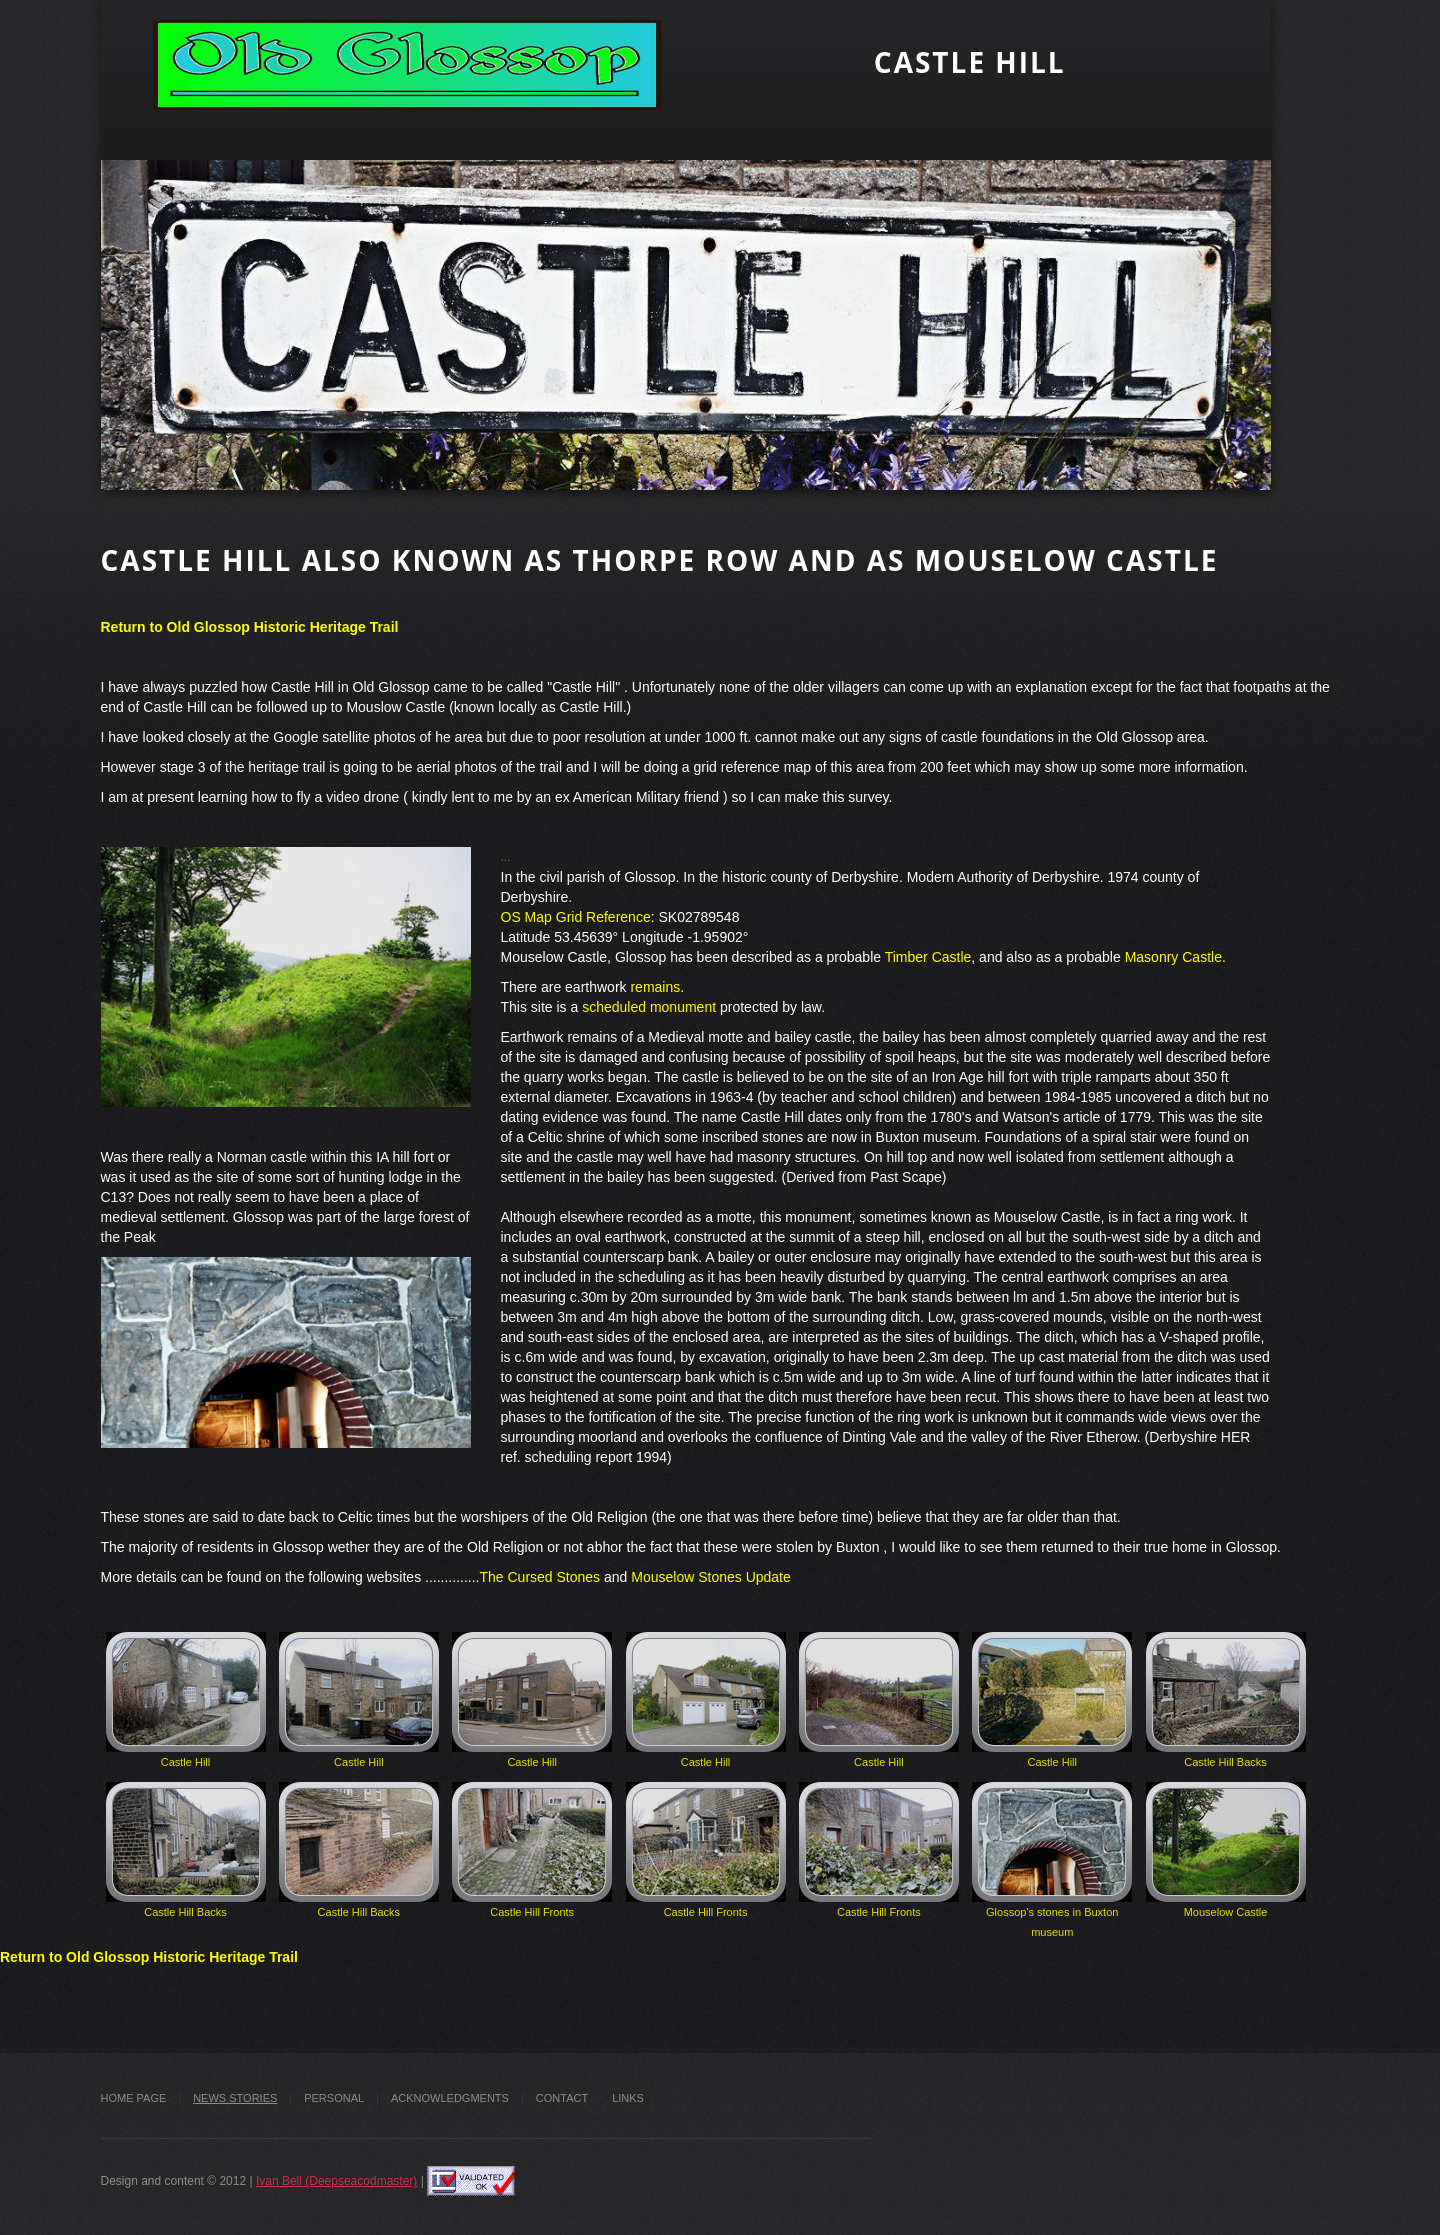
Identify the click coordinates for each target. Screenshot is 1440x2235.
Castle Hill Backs (1226, 1700)
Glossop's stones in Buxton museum (1052, 1860)
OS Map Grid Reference (576, 917)
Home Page (134, 2098)
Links (628, 2098)
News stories (235, 2098)
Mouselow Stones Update (711, 1577)
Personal (334, 2098)
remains (655, 987)
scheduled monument (649, 1007)
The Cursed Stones (539, 1577)
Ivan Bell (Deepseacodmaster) (336, 2181)
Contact (562, 2098)
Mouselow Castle (1226, 1850)
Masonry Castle (1173, 957)
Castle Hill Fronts (532, 1850)
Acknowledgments (450, 2098)
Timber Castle (928, 957)
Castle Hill (186, 1700)
